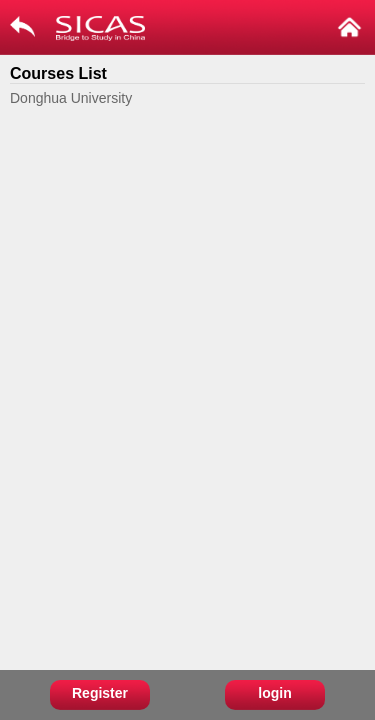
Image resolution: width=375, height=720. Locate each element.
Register (100, 693)
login (274, 693)
